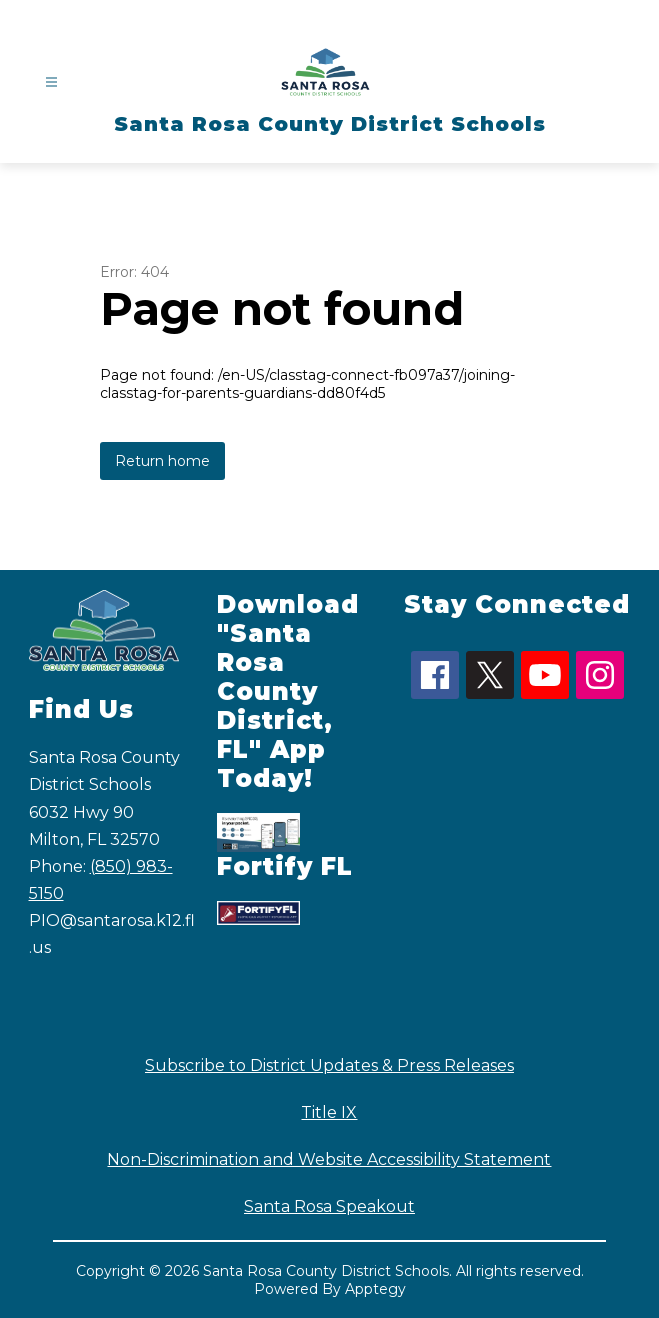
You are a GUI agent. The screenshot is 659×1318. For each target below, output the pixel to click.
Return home (162, 461)
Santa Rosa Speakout (329, 1206)
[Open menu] (51, 82)
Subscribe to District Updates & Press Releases (329, 1065)
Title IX (329, 1112)
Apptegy (375, 1289)
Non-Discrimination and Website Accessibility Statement (329, 1159)
